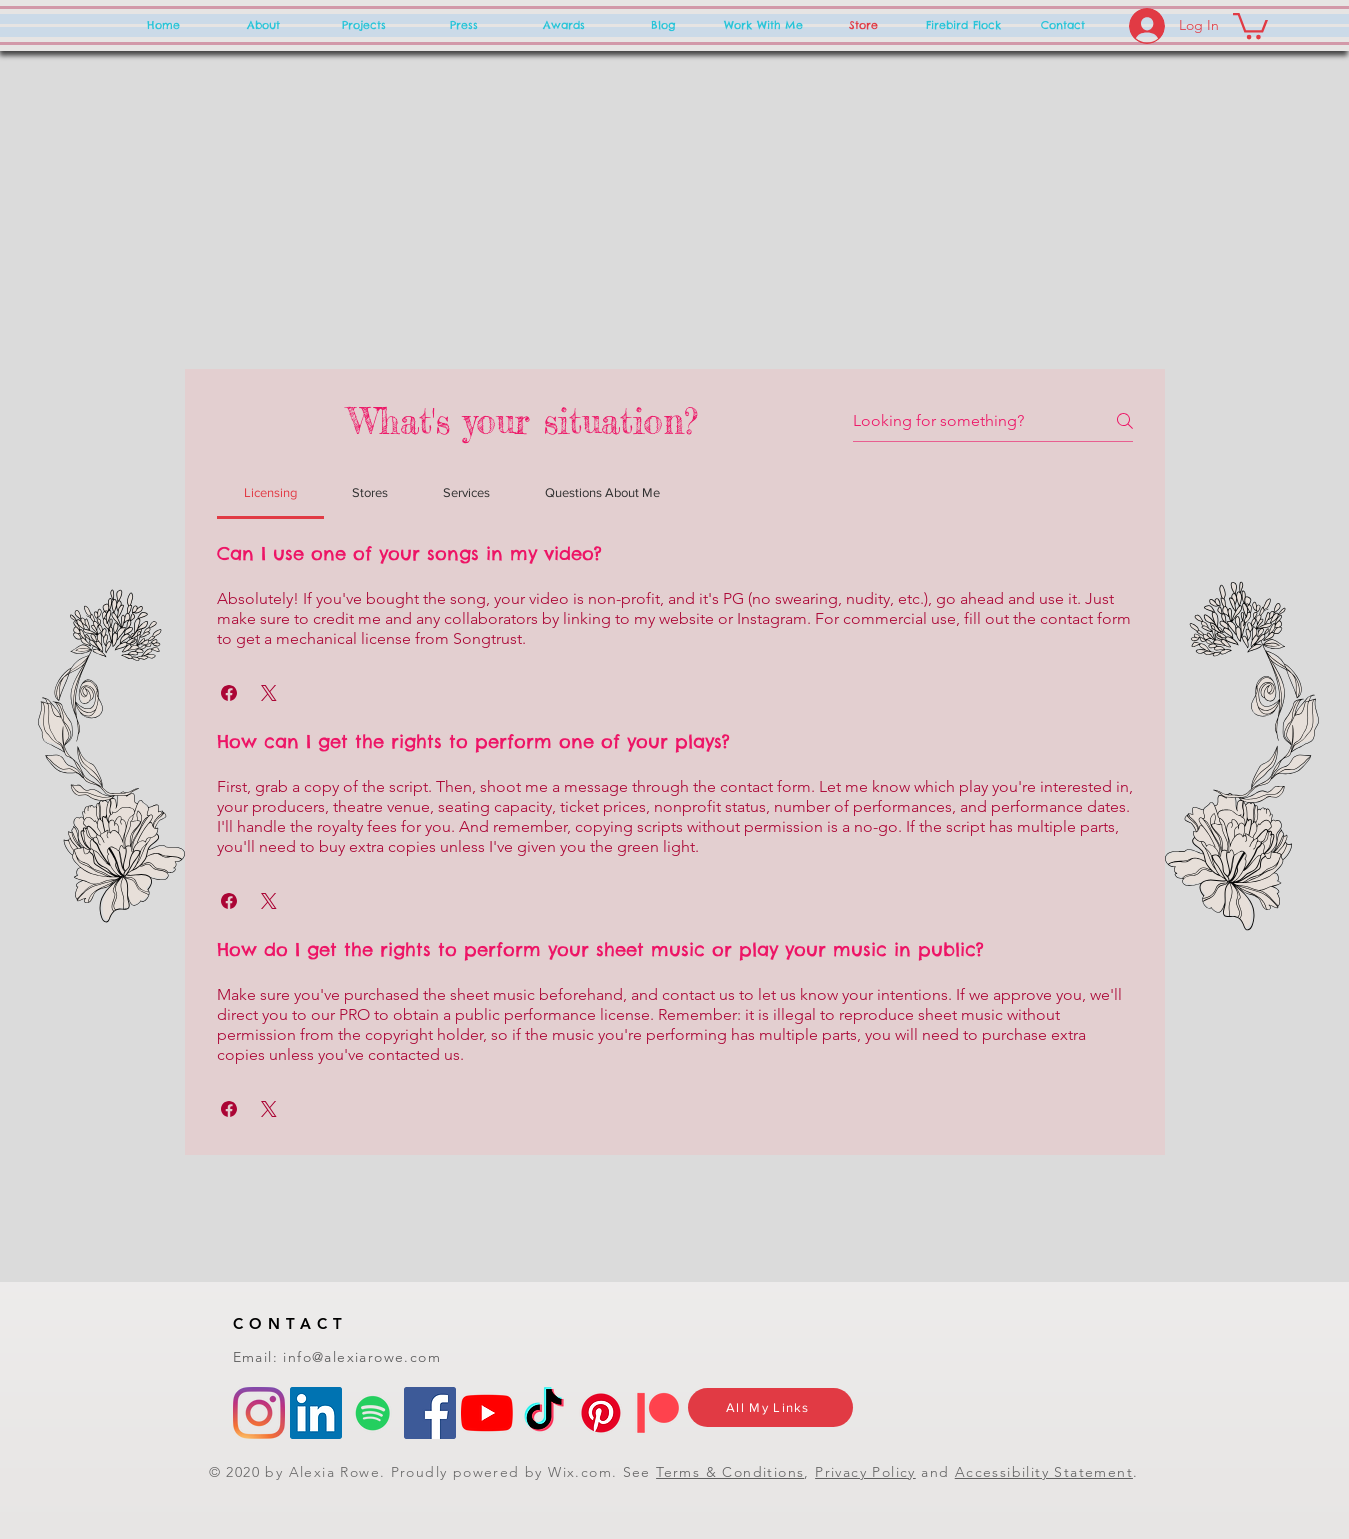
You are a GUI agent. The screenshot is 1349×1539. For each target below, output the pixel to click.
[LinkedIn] (316, 1413)
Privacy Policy (865, 1472)
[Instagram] (259, 1413)
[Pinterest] (601, 1413)
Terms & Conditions (730, 1472)
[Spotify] (373, 1413)
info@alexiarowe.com (362, 1357)
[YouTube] (487, 1413)
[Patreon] (658, 1413)
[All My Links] (770, 1407)
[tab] (271, 493)
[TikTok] (544, 1413)
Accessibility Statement (1044, 1472)
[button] (1250, 24)
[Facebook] (430, 1413)
